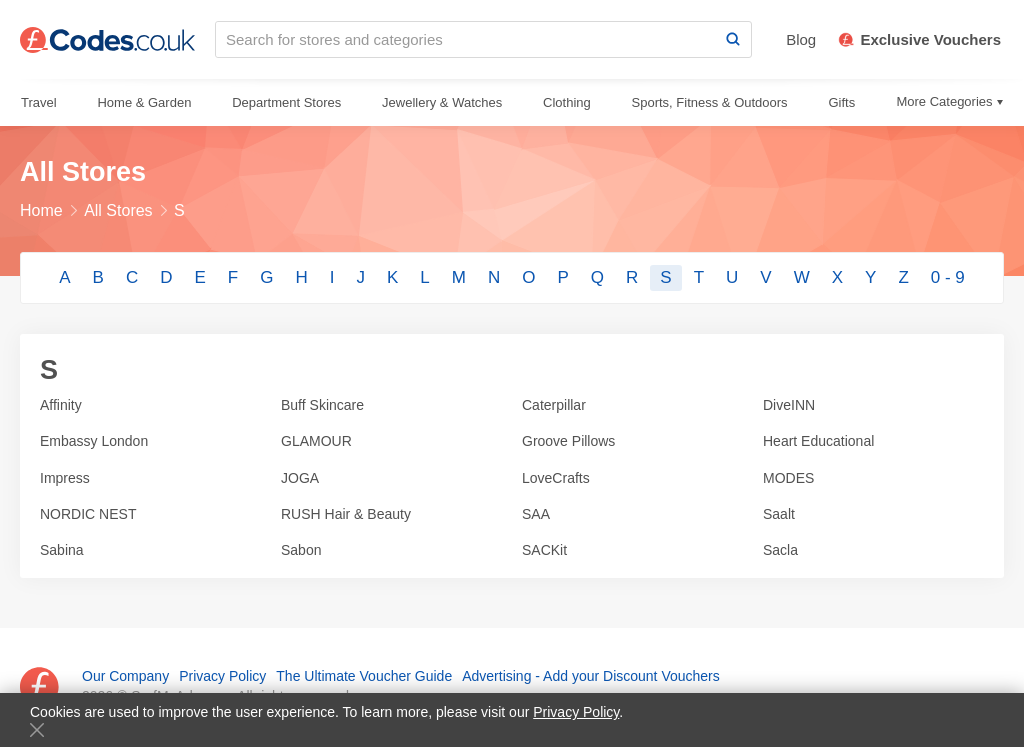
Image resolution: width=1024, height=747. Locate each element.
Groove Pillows (568, 441)
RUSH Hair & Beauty (346, 514)
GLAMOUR (316, 441)
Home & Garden (144, 102)
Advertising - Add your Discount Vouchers (591, 676)
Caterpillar (554, 405)
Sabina (62, 550)
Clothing (567, 102)
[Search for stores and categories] (465, 39)
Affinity (61, 405)
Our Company (125, 676)
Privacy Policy (576, 712)
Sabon (301, 550)
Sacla (780, 550)
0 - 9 (948, 277)
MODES (788, 478)
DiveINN (789, 405)
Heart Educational (818, 441)
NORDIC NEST (88, 514)
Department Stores (286, 102)
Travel (39, 102)
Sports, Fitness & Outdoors (710, 102)
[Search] (733, 39)
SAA (536, 514)
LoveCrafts (556, 478)
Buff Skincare (322, 405)
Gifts (841, 102)
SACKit (544, 550)
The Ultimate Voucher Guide (364, 676)
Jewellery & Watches (442, 102)
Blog (801, 39)
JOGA (300, 478)
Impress (65, 478)
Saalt (779, 514)
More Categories (944, 101)
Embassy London (94, 441)
